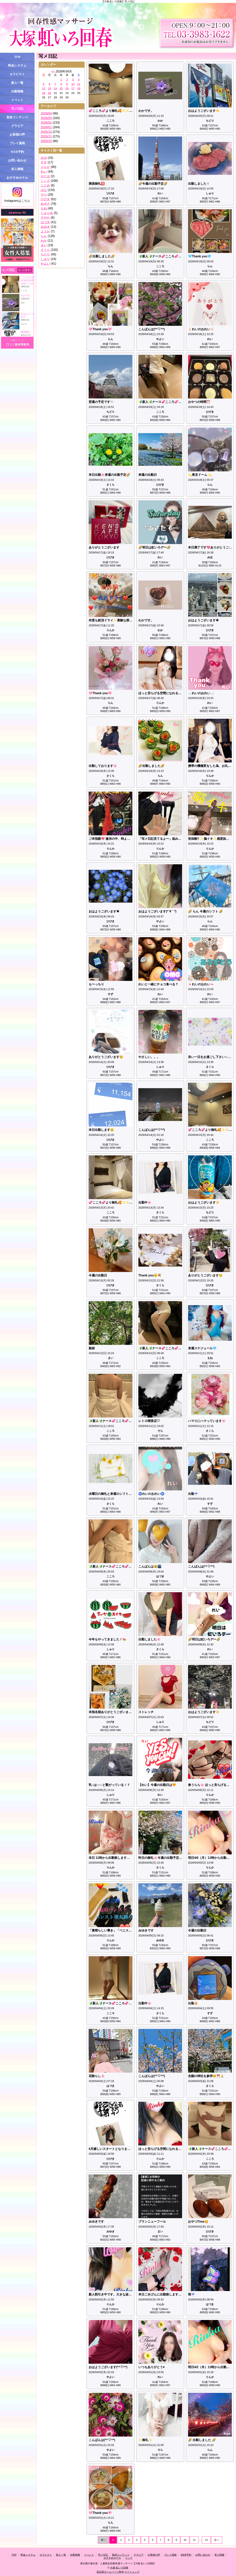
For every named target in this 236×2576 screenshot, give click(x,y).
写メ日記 (17, 108)
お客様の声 (17, 134)
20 (49, 93)
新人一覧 (17, 82)
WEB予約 (17, 151)
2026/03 (46, 118)
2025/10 (46, 141)
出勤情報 (17, 91)
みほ (44, 157)
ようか (45, 231)
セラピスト (17, 74)
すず (44, 162)
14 (55, 88)
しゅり (45, 259)
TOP (17, 56)
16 (67, 88)
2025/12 (46, 131)
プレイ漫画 (17, 143)
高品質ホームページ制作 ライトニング (118, 2571)
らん (44, 236)
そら (44, 194)
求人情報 (17, 169)
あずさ (45, 203)
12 (43, 88)
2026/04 (46, 113)
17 (73, 88)
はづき (45, 222)
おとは (45, 176)
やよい (45, 263)
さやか (45, 217)
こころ (45, 180)
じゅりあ (47, 213)
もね (44, 208)
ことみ (45, 185)
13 (49, 88)
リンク (129, 2557)
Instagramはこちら (17, 194)
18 (78, 88)
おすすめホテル (17, 177)
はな (44, 190)
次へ (216, 2539)
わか (44, 240)
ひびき (45, 199)
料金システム (17, 65)
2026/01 (46, 127)
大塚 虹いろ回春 (119, 2567)
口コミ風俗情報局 (17, 344)
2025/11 (46, 136)
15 (61, 88)
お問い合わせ (17, 160)
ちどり (45, 254)
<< (53, 71)
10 (73, 84)
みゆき (45, 226)
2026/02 (46, 122)
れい (44, 171)
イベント (17, 100)
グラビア (17, 126)
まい (44, 245)
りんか (45, 167)
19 (43, 93)
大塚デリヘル (17, 340)
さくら (45, 249)
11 (78, 84)
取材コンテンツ (17, 117)
